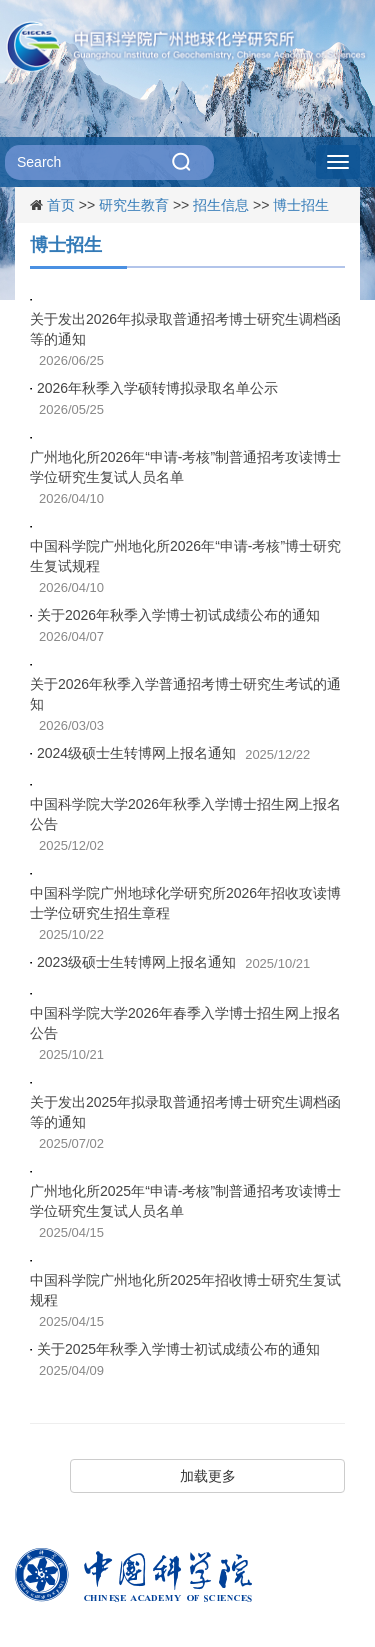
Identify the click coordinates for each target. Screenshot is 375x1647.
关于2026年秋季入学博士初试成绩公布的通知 (178, 615)
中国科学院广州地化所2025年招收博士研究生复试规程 (185, 1290)
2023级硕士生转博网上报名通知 (136, 962)
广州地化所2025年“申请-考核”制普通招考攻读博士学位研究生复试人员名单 (185, 1201)
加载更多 (208, 1476)
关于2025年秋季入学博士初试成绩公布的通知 (178, 1349)
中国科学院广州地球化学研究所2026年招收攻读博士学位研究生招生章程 (185, 903)
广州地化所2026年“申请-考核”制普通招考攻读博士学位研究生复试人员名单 (185, 467)
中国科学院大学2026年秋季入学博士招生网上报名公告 (185, 814)
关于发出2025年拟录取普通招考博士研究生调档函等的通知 (185, 1112)
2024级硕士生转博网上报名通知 (136, 753)
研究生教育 (134, 205)
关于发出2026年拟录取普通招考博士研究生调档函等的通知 (185, 329)
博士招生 (301, 205)
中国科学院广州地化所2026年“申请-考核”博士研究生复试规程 (185, 556)
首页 (61, 205)
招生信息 (221, 205)
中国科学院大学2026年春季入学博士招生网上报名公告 (185, 1023)
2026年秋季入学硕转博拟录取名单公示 (157, 388)
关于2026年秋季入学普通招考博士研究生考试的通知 (185, 694)
